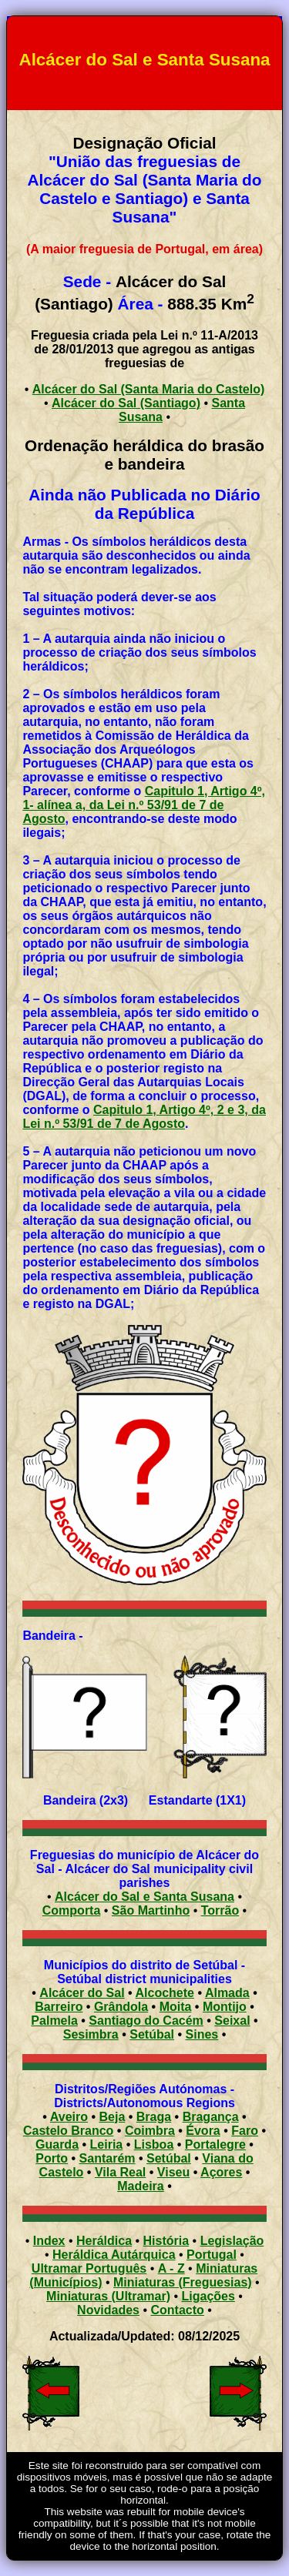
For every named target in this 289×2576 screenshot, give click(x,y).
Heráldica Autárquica (113, 2254)
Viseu (173, 2172)
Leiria (106, 2144)
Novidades (108, 2310)
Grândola (121, 2006)
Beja (112, 2116)
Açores (221, 2172)
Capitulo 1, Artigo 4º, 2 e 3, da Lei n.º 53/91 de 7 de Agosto (144, 1116)
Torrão (220, 1910)
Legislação (232, 2240)
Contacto (177, 2310)
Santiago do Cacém (146, 2020)
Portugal (212, 2254)
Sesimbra (91, 2034)
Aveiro (69, 2116)
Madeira (140, 2186)
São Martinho (151, 1910)
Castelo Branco (68, 2130)
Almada (227, 1992)
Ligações (208, 2296)
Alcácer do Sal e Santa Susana (144, 1896)
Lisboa (154, 2144)
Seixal (232, 2020)
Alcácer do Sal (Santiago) (126, 403)
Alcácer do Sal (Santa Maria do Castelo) (148, 389)
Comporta (71, 1910)
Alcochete (165, 1992)
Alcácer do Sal (81, 1992)
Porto (51, 2158)
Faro (244, 2130)
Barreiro (58, 2006)
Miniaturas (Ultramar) (108, 2296)
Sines (202, 2034)
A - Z (171, 2268)
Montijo (225, 2006)
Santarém (107, 2158)
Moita (176, 2006)
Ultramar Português (89, 2268)
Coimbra (150, 2130)
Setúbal (151, 2034)
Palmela (54, 2020)
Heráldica (104, 2240)
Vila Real (120, 2172)
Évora (203, 2130)
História (166, 2240)
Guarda (57, 2144)
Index (49, 2240)
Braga (153, 2116)
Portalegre (215, 2144)
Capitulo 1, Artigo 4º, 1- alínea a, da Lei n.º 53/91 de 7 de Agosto (143, 805)
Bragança (211, 2116)
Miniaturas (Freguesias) (182, 2282)
